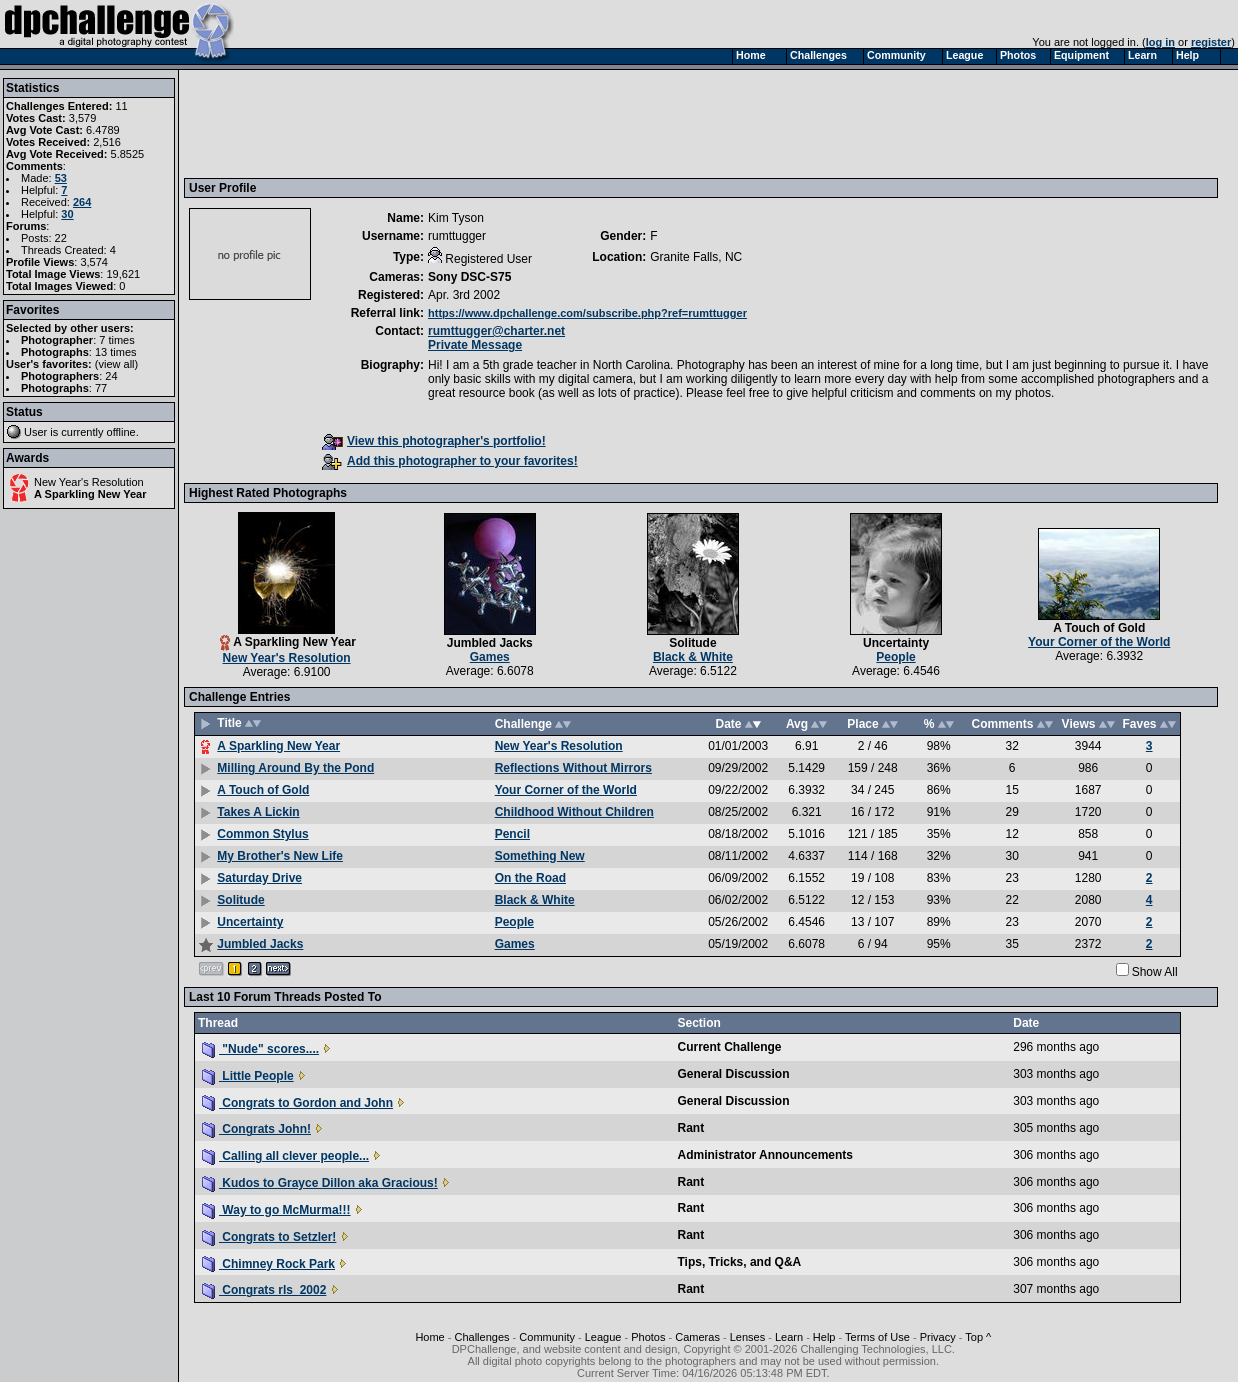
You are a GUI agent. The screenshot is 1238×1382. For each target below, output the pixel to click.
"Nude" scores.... (260, 1049)
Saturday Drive (259, 878)
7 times (116, 340)
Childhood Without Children (574, 812)
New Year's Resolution (89, 482)
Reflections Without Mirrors (573, 768)
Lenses (747, 1337)
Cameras (697, 1337)
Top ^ (978, 1337)
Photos (648, 1337)
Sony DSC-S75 (469, 277)
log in (1160, 42)
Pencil (512, 834)
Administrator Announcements (765, 1155)
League (603, 1337)
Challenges (482, 1337)
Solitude (692, 643)
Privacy (938, 1337)
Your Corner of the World (1099, 642)
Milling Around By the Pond (295, 768)
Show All (1155, 972)
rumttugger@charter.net (496, 331)
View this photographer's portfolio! (434, 441)
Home (429, 1337)
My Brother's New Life (280, 856)
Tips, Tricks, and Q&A (739, 1262)
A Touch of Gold (1099, 628)
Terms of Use (877, 1337)
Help (824, 1337)
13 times (116, 352)
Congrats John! (256, 1129)
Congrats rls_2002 (264, 1290)
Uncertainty (896, 643)
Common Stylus (262, 834)
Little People (248, 1076)
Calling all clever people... (285, 1156)
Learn (789, 1337)
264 (82, 202)
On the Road (530, 878)
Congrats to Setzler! (269, 1237)
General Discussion (733, 1074)
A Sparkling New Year (90, 494)
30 (67, 214)
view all (117, 364)
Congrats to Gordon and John (297, 1103)
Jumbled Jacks (490, 643)
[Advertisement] (553, 123)
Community (547, 1337)
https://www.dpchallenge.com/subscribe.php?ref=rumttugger (587, 313)
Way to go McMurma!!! (276, 1210)
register (1211, 42)
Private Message (475, 345)
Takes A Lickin (258, 812)
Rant (690, 1128)
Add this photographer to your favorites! (450, 461)
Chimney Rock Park (268, 1264)
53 (61, 178)
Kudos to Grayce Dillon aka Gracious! (320, 1183)
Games (490, 657)
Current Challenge (729, 1047)
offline (121, 432)
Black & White (693, 657)
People (895, 657)
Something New (540, 856)
